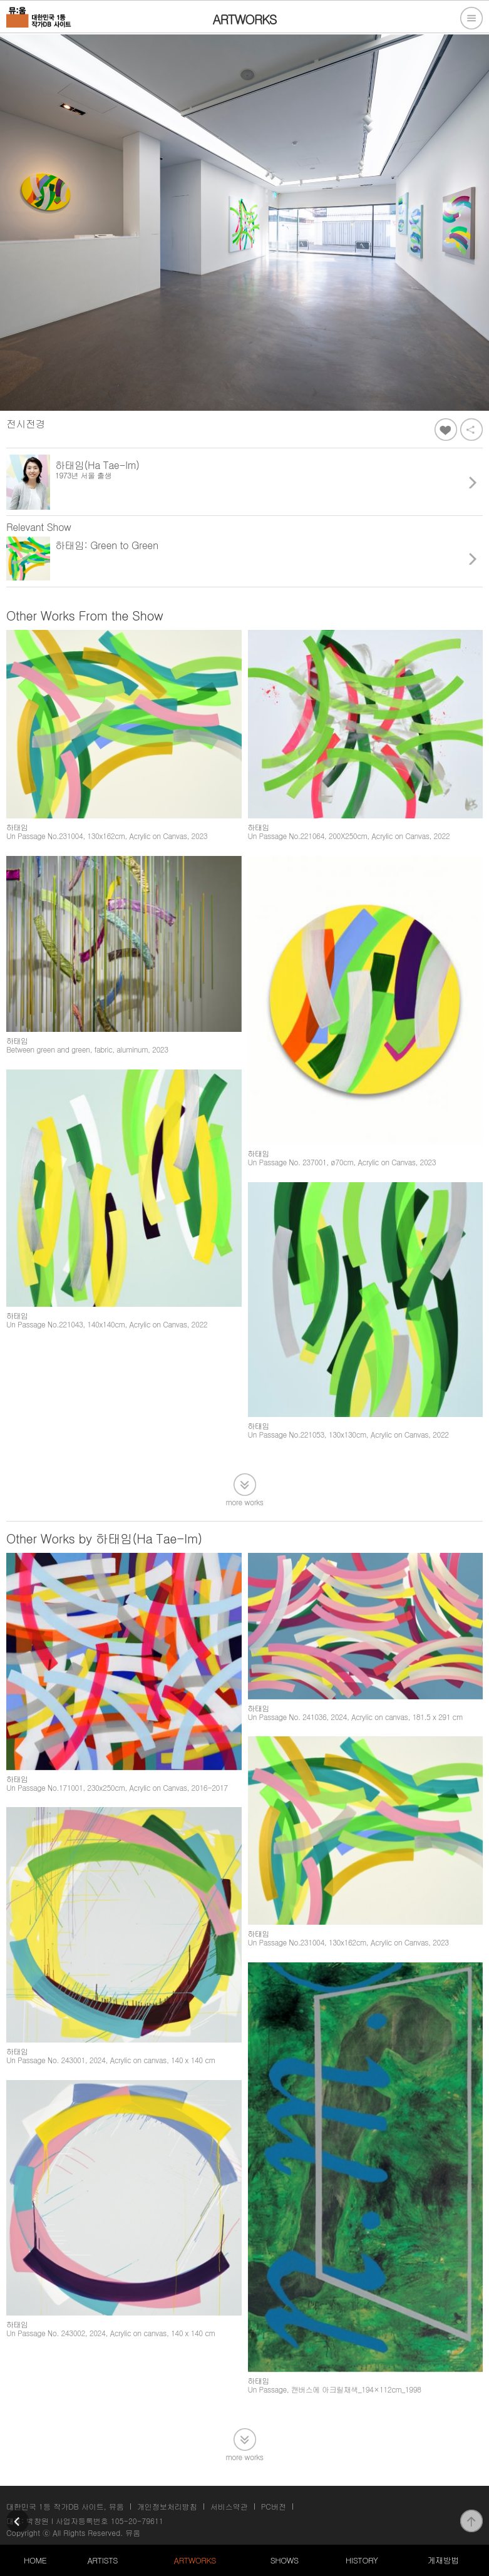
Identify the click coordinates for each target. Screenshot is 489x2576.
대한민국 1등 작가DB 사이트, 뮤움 (65, 2506)
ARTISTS (102, 2560)
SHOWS (284, 2560)
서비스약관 (229, 2506)
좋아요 (446, 429)
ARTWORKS (195, 2560)
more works (245, 1501)
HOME (35, 2560)
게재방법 (442, 2560)
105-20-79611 (137, 2520)
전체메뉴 (471, 18)
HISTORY (362, 2560)
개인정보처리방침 (167, 2506)
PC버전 (273, 2506)
